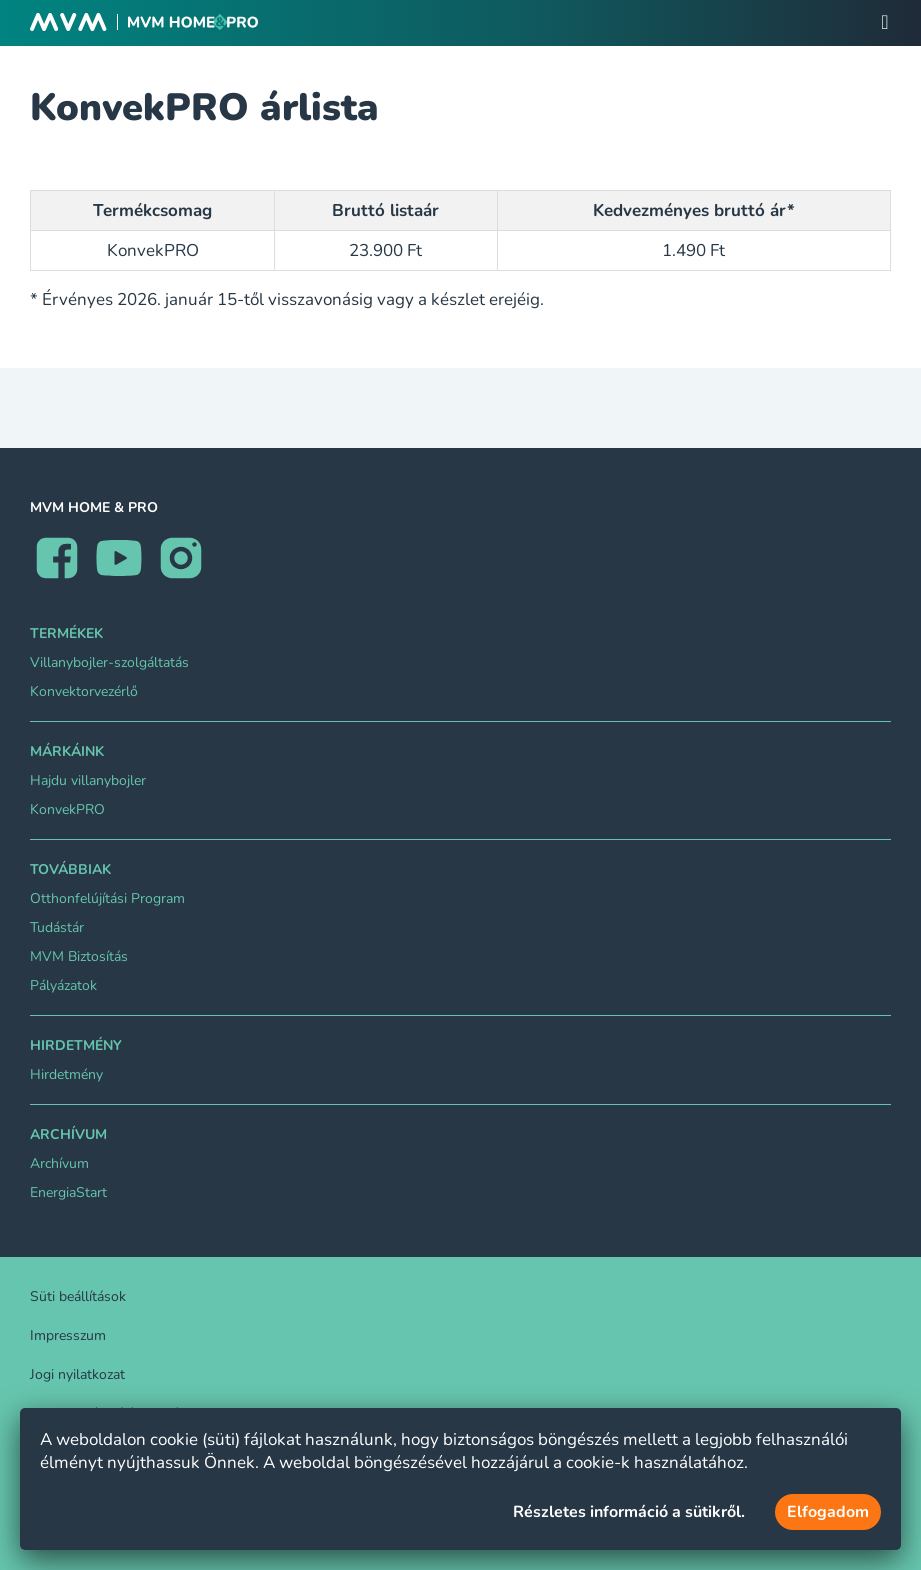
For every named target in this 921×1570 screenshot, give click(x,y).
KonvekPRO (67, 809)
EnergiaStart (68, 1192)
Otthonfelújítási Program (107, 898)
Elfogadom (828, 1512)
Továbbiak (70, 869)
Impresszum (68, 1335)
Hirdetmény (76, 1045)
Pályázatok (63, 985)
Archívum (68, 1134)
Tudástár (57, 927)
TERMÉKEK (66, 633)
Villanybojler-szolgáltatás (109, 662)
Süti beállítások (78, 1296)
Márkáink (67, 751)
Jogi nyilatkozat (77, 1374)
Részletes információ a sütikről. (629, 1512)
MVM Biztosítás (79, 956)
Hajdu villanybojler (88, 780)
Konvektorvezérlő (84, 691)
